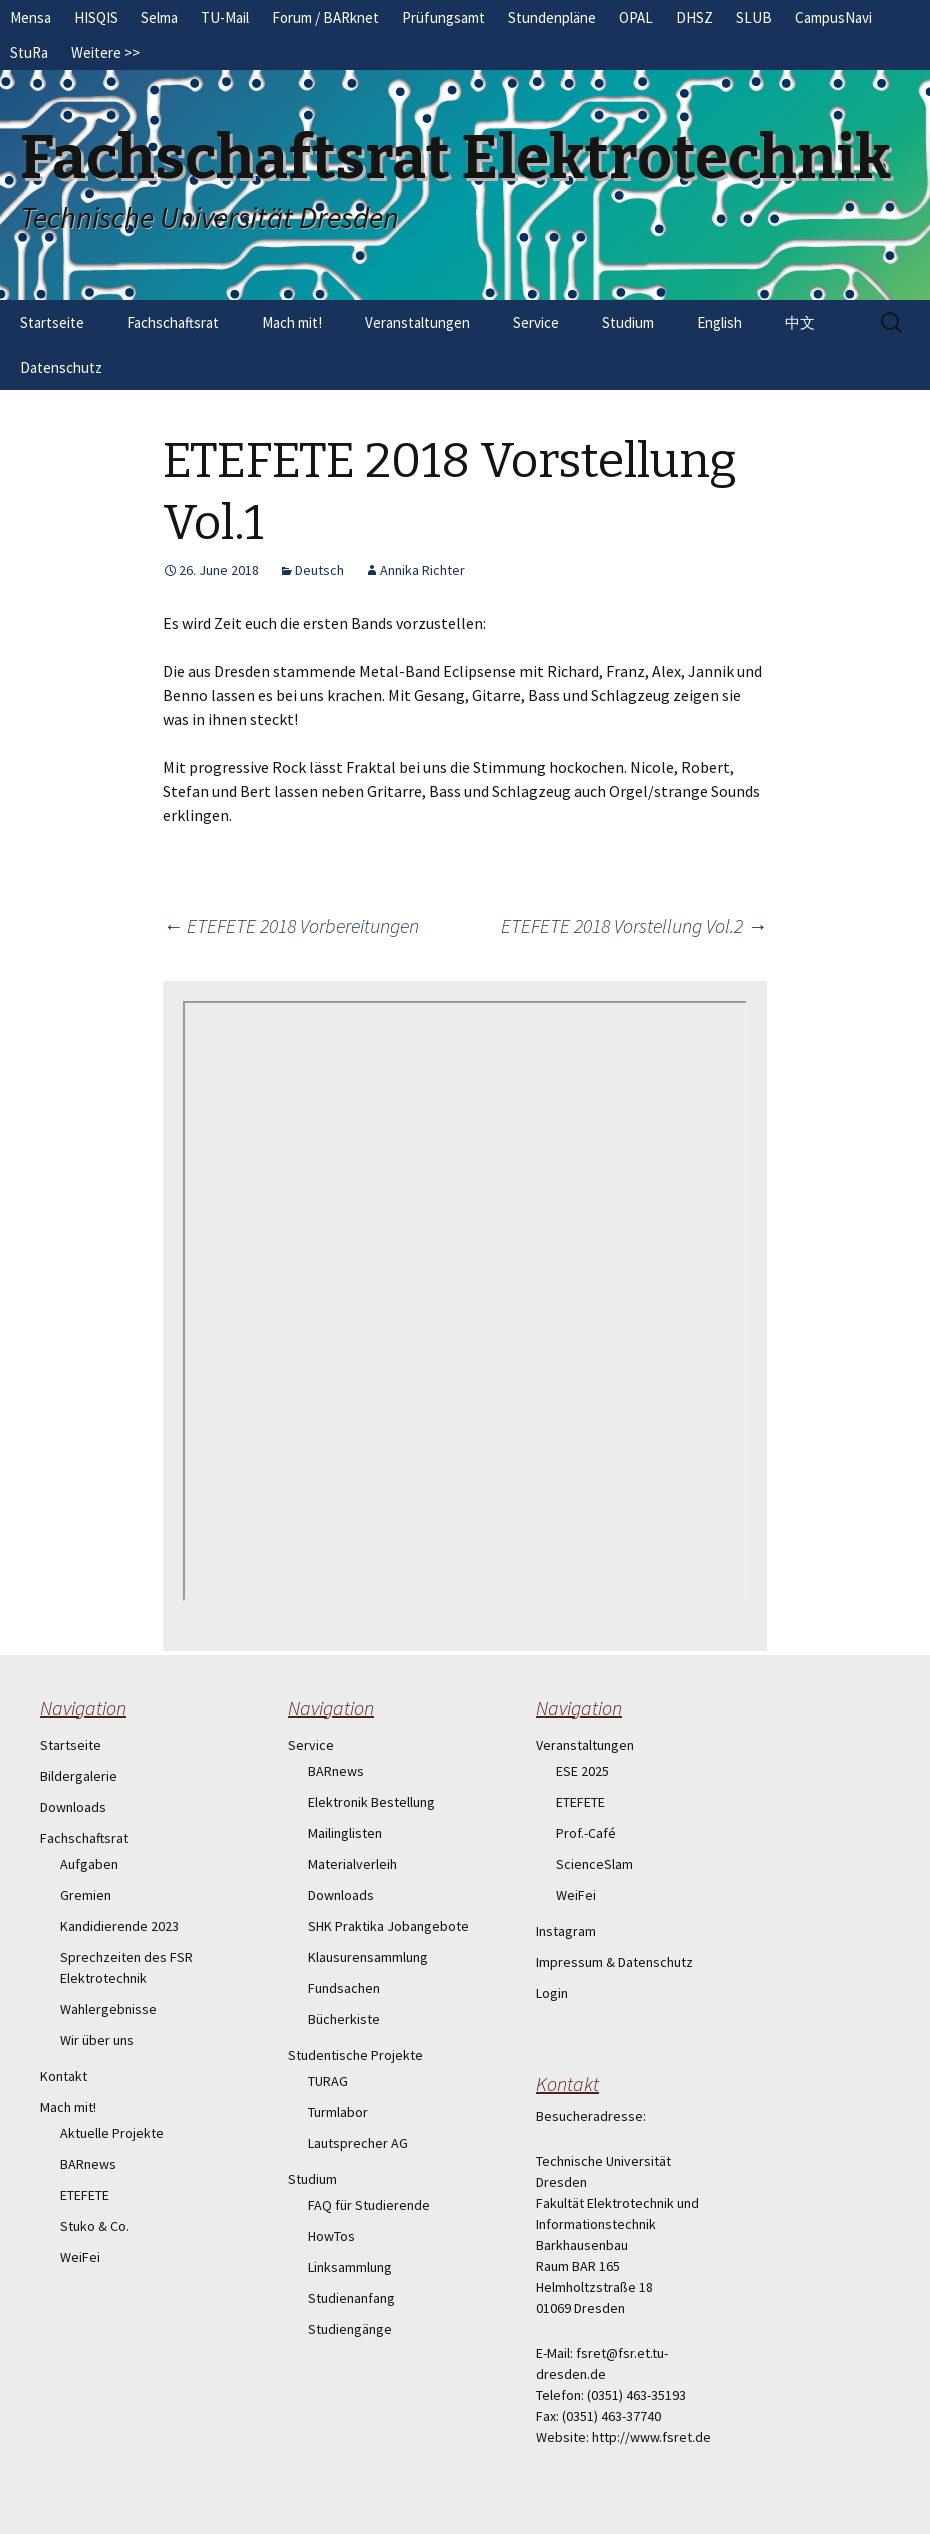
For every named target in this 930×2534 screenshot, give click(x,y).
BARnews (88, 2164)
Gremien (85, 1895)
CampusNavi (833, 17)
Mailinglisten (345, 1833)
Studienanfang (351, 2298)
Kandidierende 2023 (119, 1926)
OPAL (636, 17)
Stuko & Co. (94, 2226)
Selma (159, 17)
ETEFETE (84, 2195)
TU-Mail (225, 17)
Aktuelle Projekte (112, 2133)
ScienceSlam (594, 1864)
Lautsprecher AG (358, 2143)
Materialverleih (352, 1864)
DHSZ (694, 17)
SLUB (754, 17)
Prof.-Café (586, 1833)
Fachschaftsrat (173, 322)
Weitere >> (105, 52)
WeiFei (80, 2257)
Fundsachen (344, 1988)
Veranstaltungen (417, 322)
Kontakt (63, 2076)
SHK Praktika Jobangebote (388, 1926)
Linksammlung (350, 2267)
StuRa (29, 52)
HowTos (331, 2236)
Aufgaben (89, 1864)
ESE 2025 (582, 1771)
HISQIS (96, 17)
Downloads (73, 1807)
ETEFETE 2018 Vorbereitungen (291, 925)
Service (536, 322)
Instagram (566, 1931)
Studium (628, 322)
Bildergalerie (78, 1776)
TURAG (328, 2081)
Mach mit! (292, 322)
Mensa (30, 17)
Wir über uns (97, 2040)
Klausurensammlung (368, 1957)
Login (552, 1993)
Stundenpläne (552, 17)
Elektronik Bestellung (371, 1802)
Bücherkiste (344, 2019)
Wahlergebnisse (108, 2009)
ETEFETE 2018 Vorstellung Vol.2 (634, 925)
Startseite (52, 322)
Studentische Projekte (355, 2055)
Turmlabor (338, 2112)
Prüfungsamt (443, 17)
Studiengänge (350, 2329)
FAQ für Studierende (369, 2205)
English (719, 322)
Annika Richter (422, 570)
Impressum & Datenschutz (614, 1962)
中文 (800, 322)
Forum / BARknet (325, 17)
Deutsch (319, 570)
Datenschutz (61, 367)
